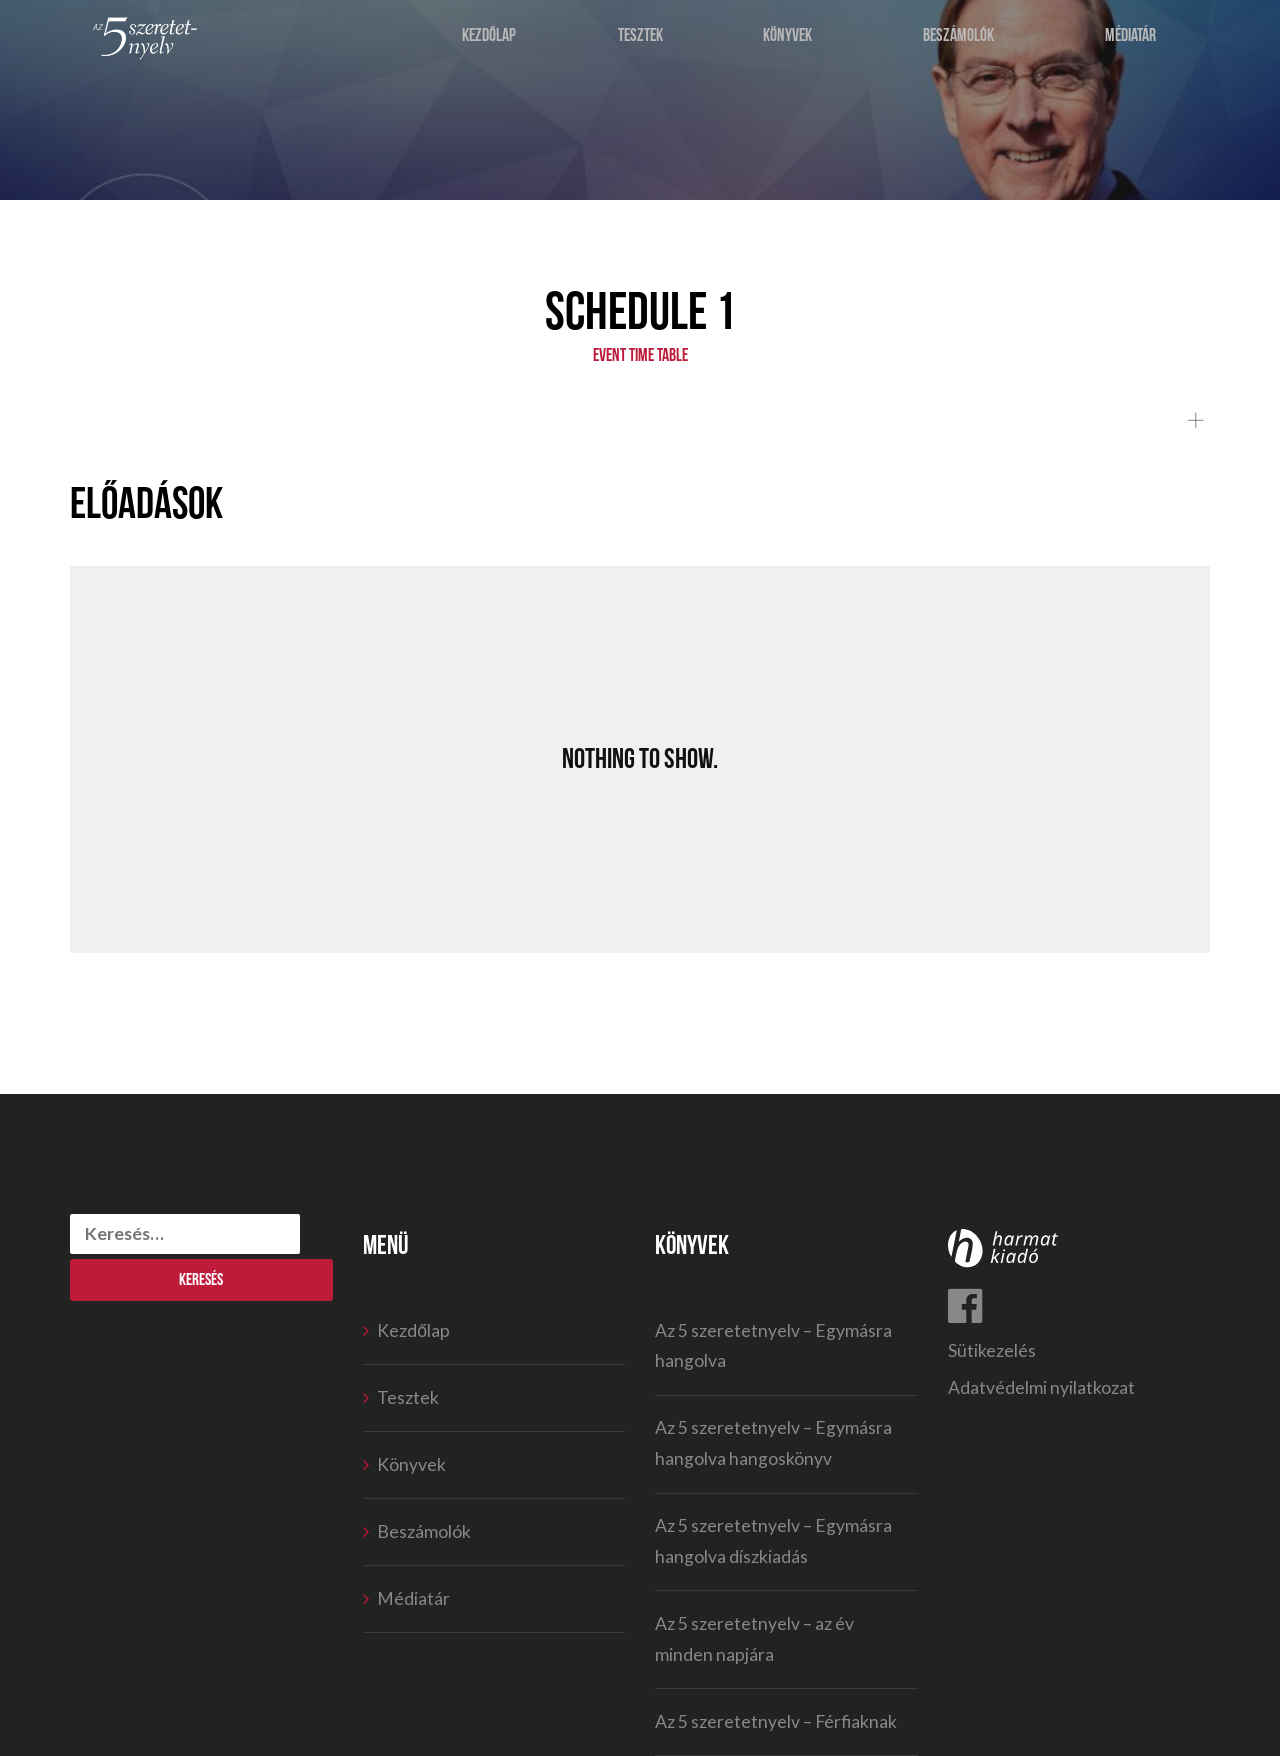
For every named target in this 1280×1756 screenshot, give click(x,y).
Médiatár (1133, 42)
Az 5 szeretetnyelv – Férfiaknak (776, 1721)
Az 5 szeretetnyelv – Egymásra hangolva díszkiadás (773, 1541)
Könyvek (788, 42)
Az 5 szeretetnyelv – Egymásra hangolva (773, 1346)
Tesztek (642, 42)
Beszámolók (959, 42)
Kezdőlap (492, 42)
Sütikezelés (992, 1350)
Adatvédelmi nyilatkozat (1041, 1387)
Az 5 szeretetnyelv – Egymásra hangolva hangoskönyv (773, 1443)
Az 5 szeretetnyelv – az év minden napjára (754, 1639)
